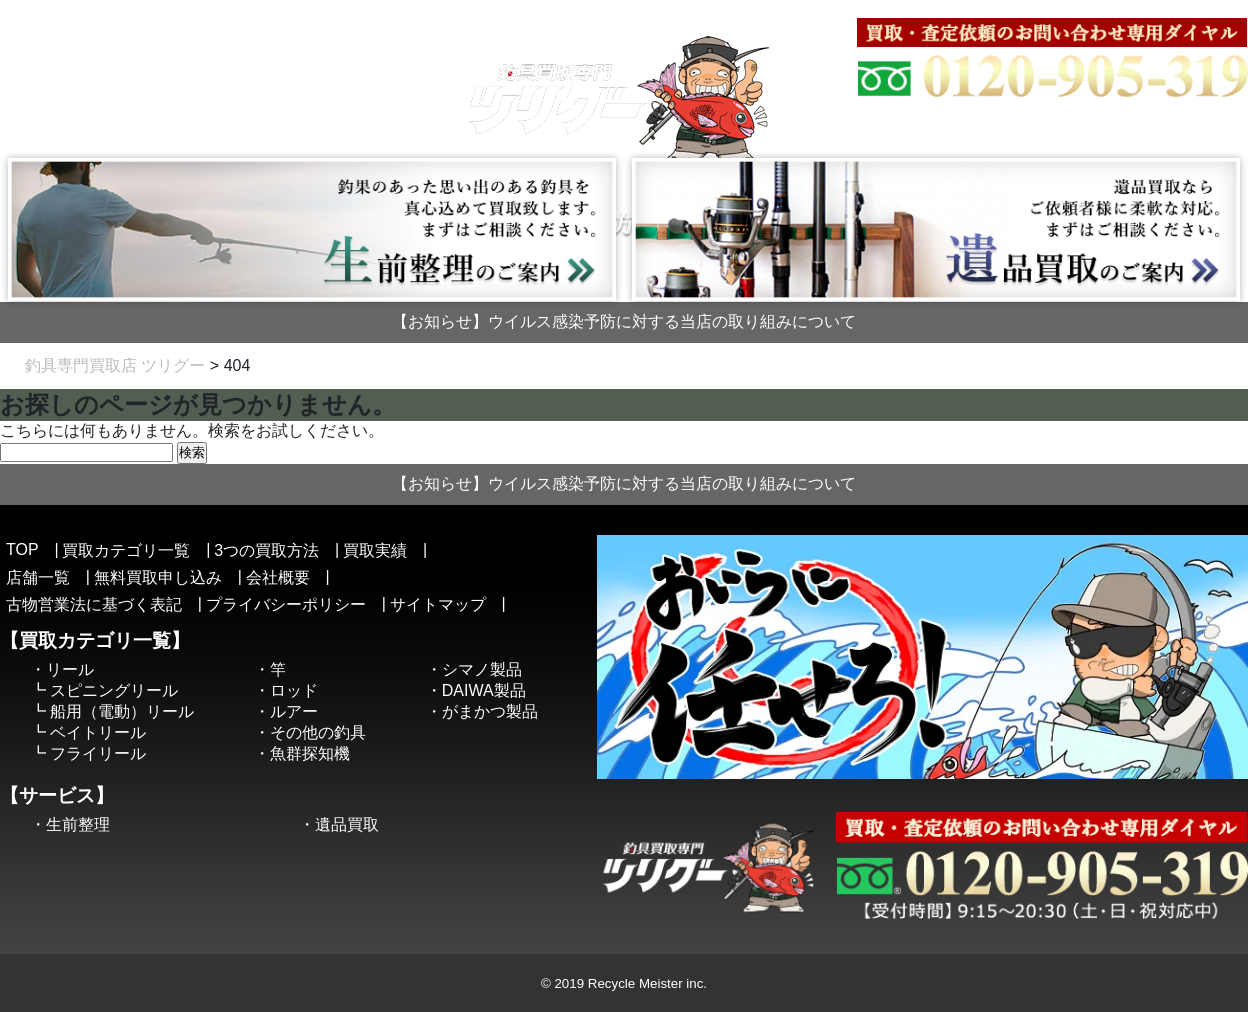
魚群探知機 (310, 753)
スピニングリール (114, 690)
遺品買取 (347, 824)
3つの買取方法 (266, 550)
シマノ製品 (482, 669)
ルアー (294, 711)
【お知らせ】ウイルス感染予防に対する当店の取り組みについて (624, 321)
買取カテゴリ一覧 (126, 550)
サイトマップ (984, 8)
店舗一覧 (38, 577)
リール (70, 669)
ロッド (294, 690)
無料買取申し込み (158, 577)
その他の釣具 (318, 732)
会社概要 (894, 8)
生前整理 (78, 824)
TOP (22, 549)
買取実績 (375, 550)
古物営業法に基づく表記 (1123, 8)
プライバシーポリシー (286, 604)
